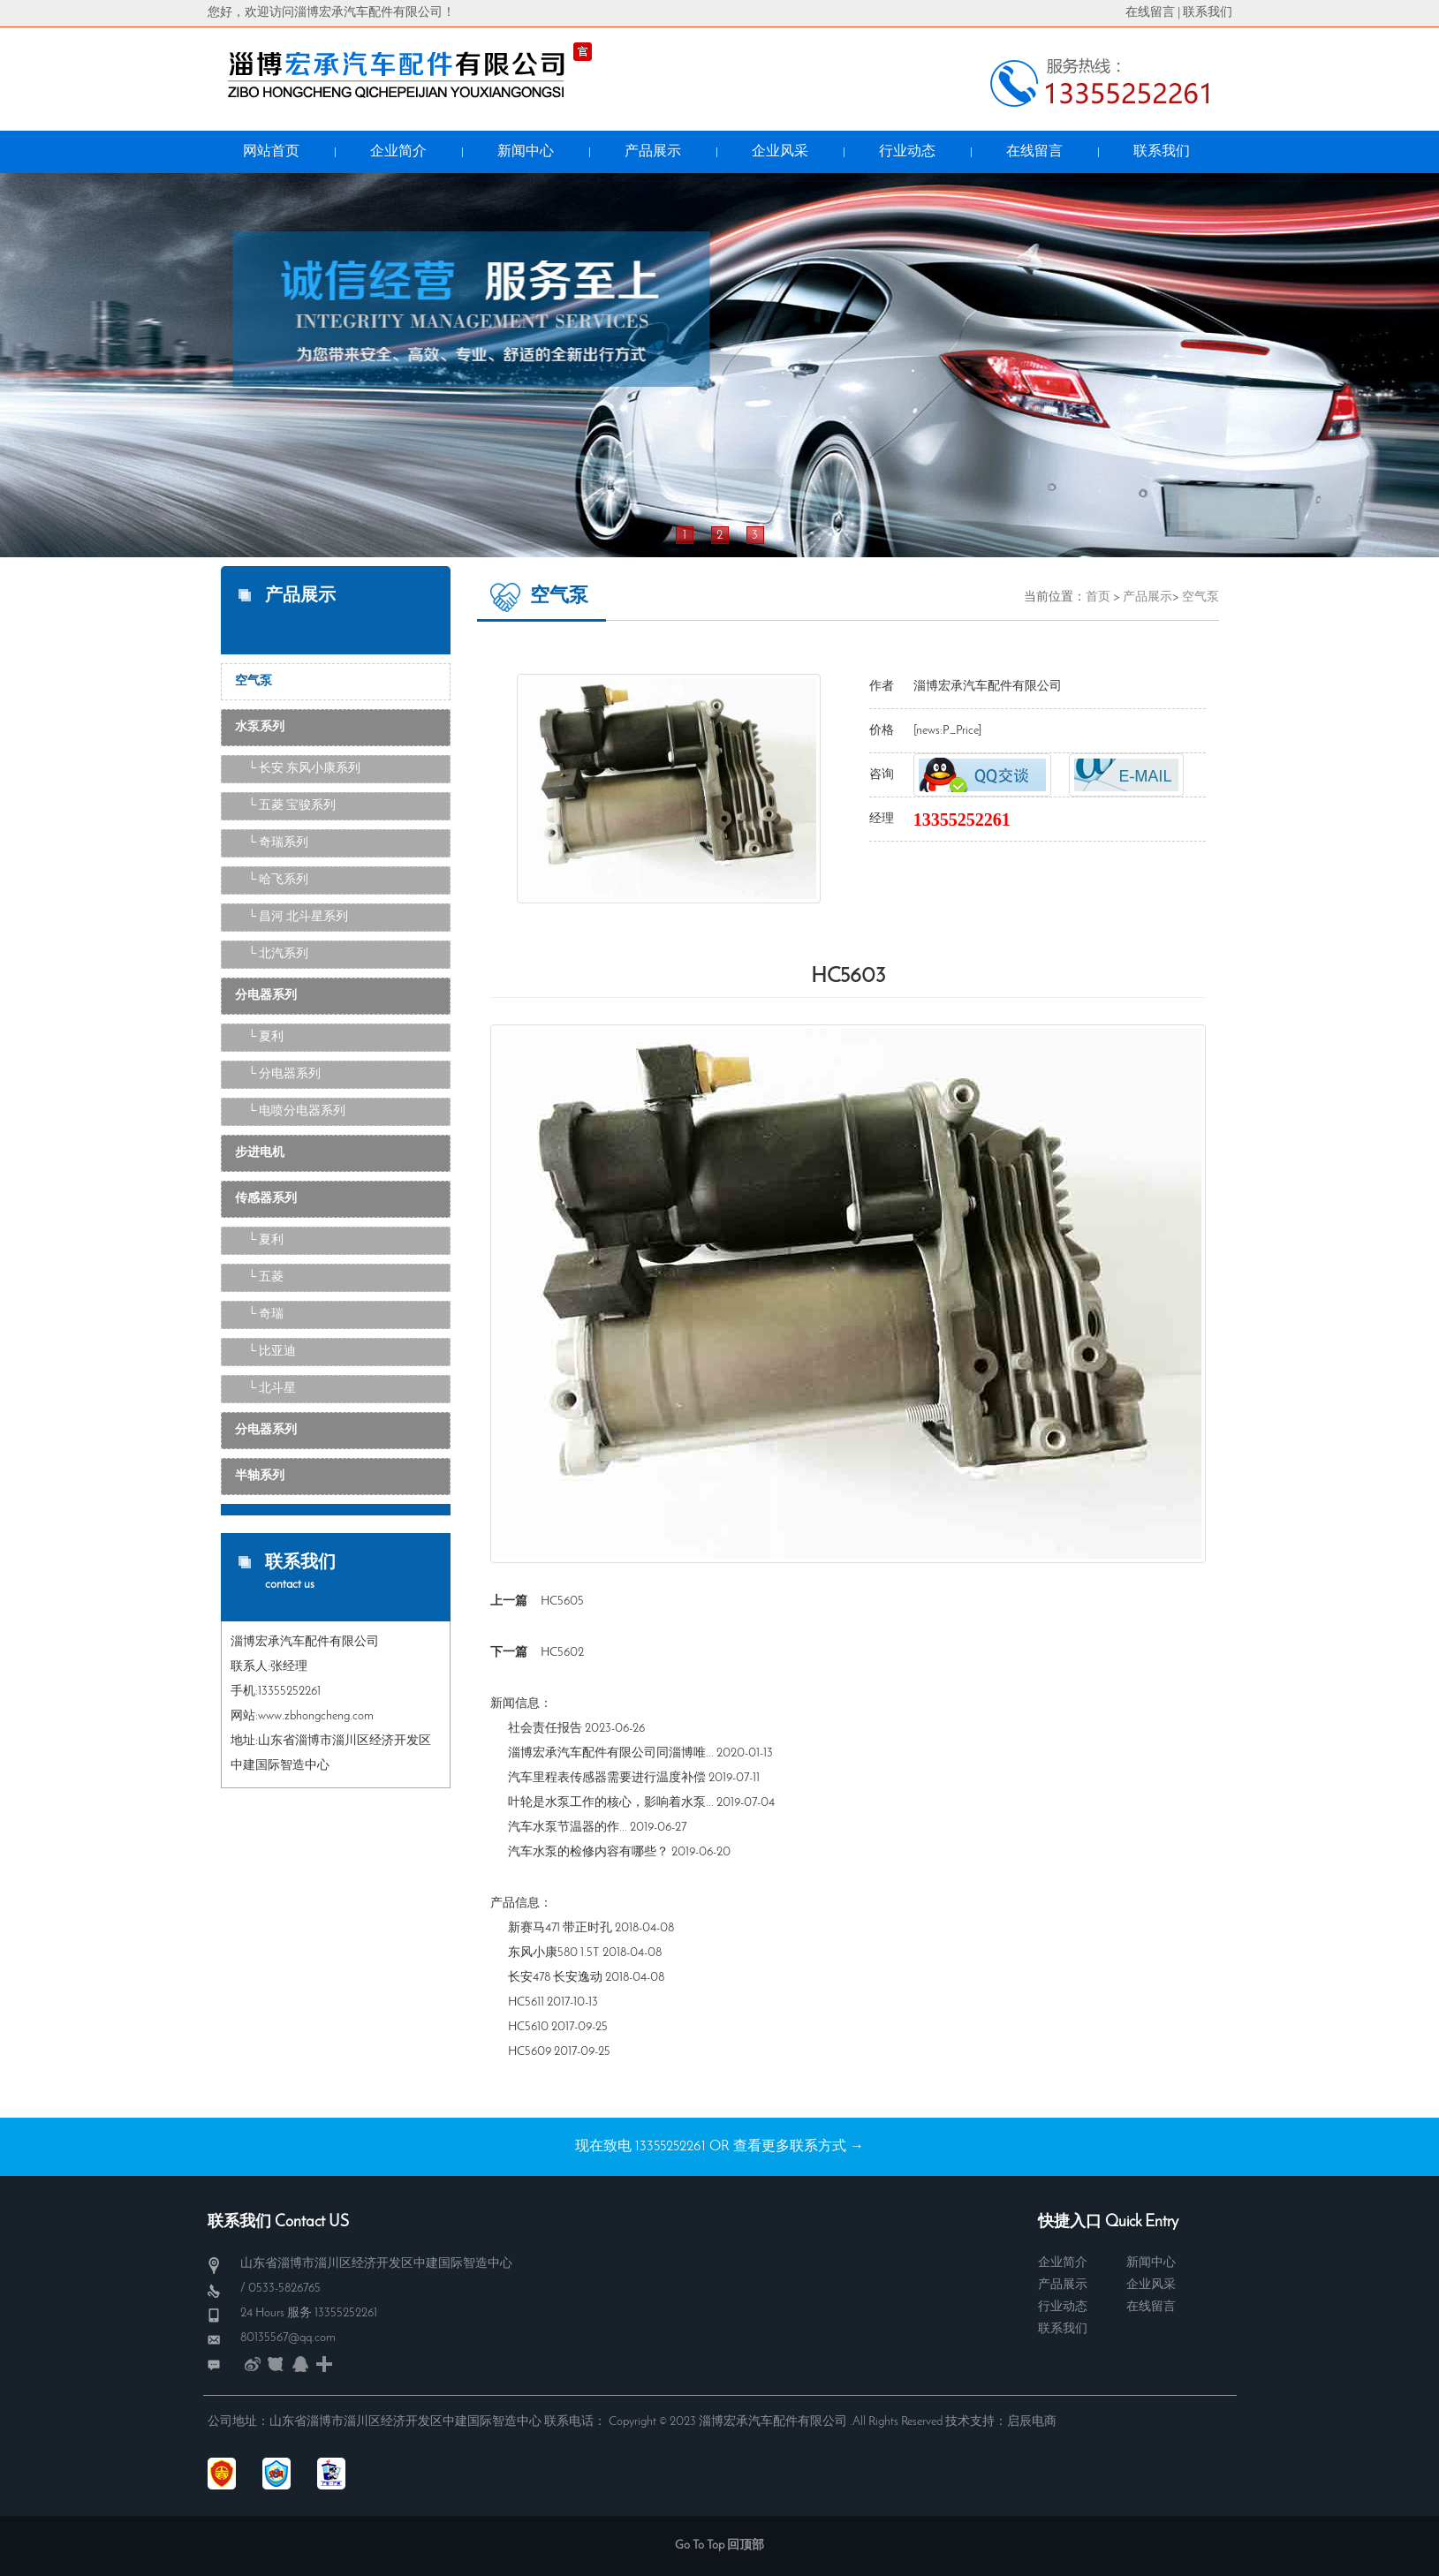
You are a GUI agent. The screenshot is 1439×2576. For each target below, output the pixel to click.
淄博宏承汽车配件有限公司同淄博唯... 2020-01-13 (640, 1753)
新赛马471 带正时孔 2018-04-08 (591, 1928)
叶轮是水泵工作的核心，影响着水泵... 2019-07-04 (641, 1802)
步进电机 (259, 1153)
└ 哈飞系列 (278, 880)
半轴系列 (259, 1476)
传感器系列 (266, 1198)
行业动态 (1062, 2307)
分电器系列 (266, 995)
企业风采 (1151, 2285)
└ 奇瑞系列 (278, 843)
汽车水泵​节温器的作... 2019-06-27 (597, 1827)
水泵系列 (259, 727)
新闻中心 (1151, 2263)
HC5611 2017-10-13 (553, 2002)
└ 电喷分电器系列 (297, 1111)
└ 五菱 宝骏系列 (292, 805)
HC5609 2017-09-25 (559, 2052)
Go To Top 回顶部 (719, 2545)
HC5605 (562, 1601)
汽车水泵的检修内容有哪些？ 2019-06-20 (619, 1852)
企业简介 (1062, 2263)
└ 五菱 (266, 1277)
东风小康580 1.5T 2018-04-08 (585, 1953)
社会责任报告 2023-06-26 (576, 1728)
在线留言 (1150, 12)
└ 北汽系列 (278, 954)
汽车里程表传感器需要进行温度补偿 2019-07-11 (634, 1778)
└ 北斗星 (272, 1388)
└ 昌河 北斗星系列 (298, 917)
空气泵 (253, 681)
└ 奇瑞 (266, 1314)
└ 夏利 (266, 1037)
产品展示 (1147, 597)
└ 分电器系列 (285, 1074)
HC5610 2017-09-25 (558, 2027)
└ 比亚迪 (272, 1351)
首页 (1098, 597)
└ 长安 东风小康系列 (304, 768)
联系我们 (1207, 12)
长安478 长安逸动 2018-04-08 (586, 1977)
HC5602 (562, 1652)
